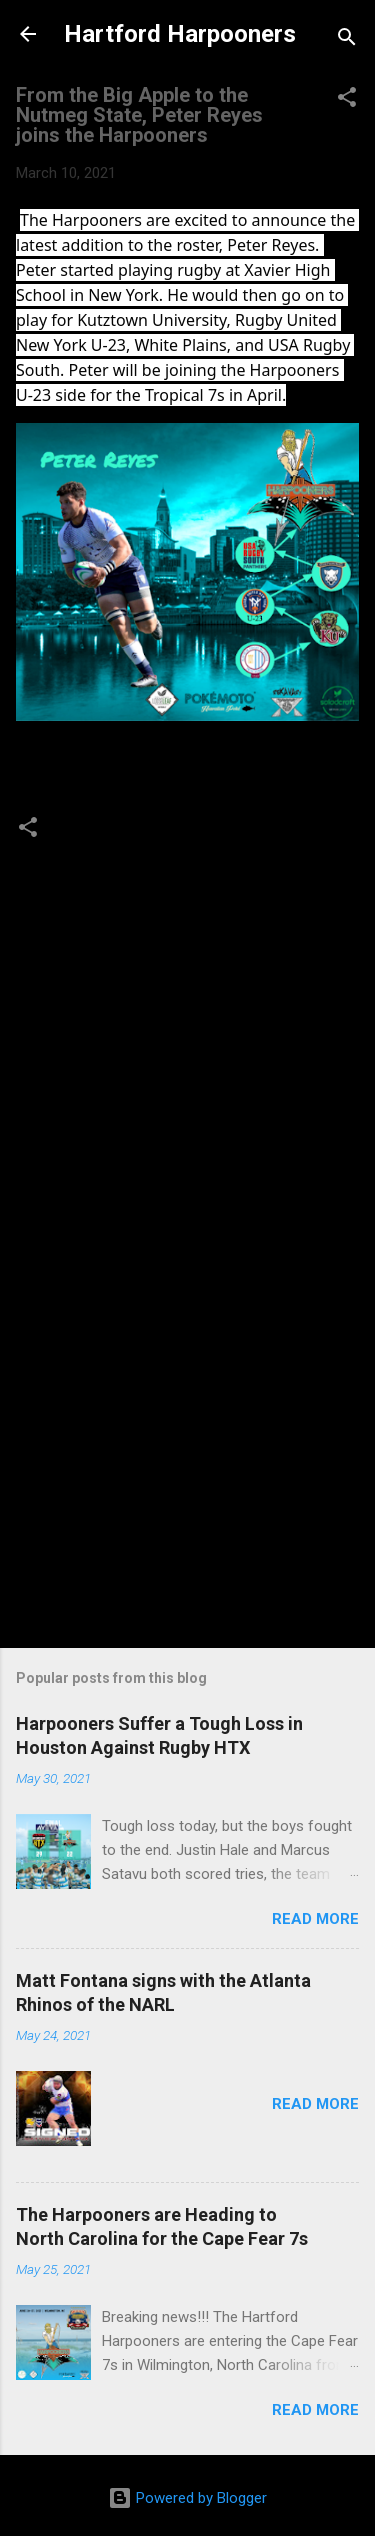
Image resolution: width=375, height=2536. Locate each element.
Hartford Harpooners (180, 34)
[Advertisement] (187, 1460)
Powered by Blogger (187, 2498)
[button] (347, 100)
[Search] (347, 40)
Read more (315, 1919)
